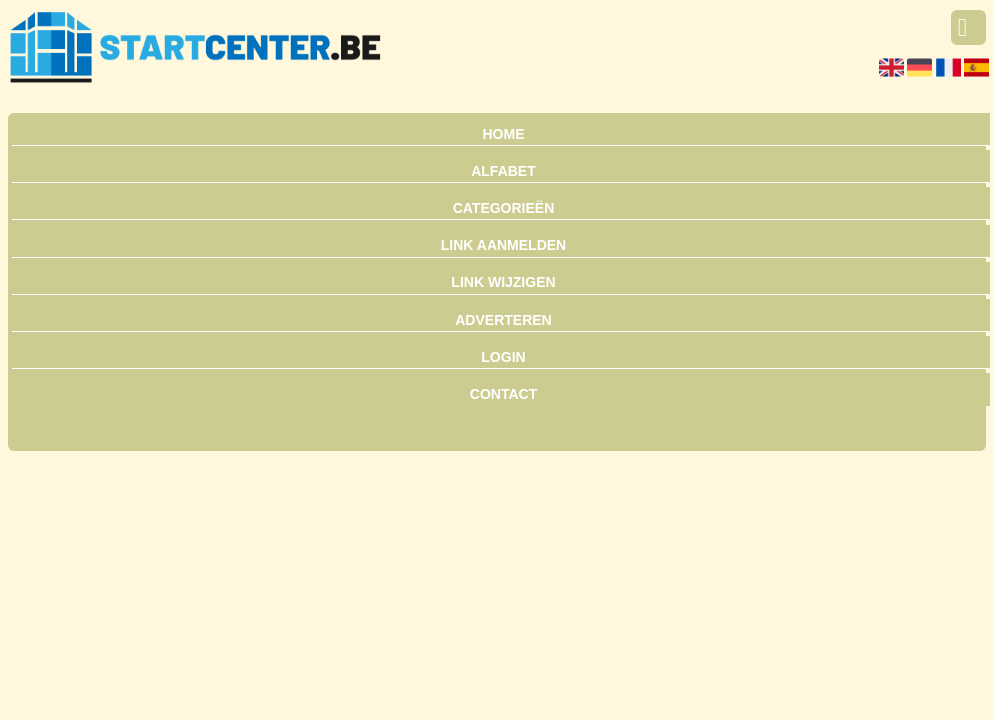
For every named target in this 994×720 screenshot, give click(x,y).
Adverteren (503, 320)
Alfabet (503, 171)
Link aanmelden (503, 245)
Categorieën (504, 208)
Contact (503, 394)
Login (503, 357)
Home (503, 134)
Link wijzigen (503, 282)
